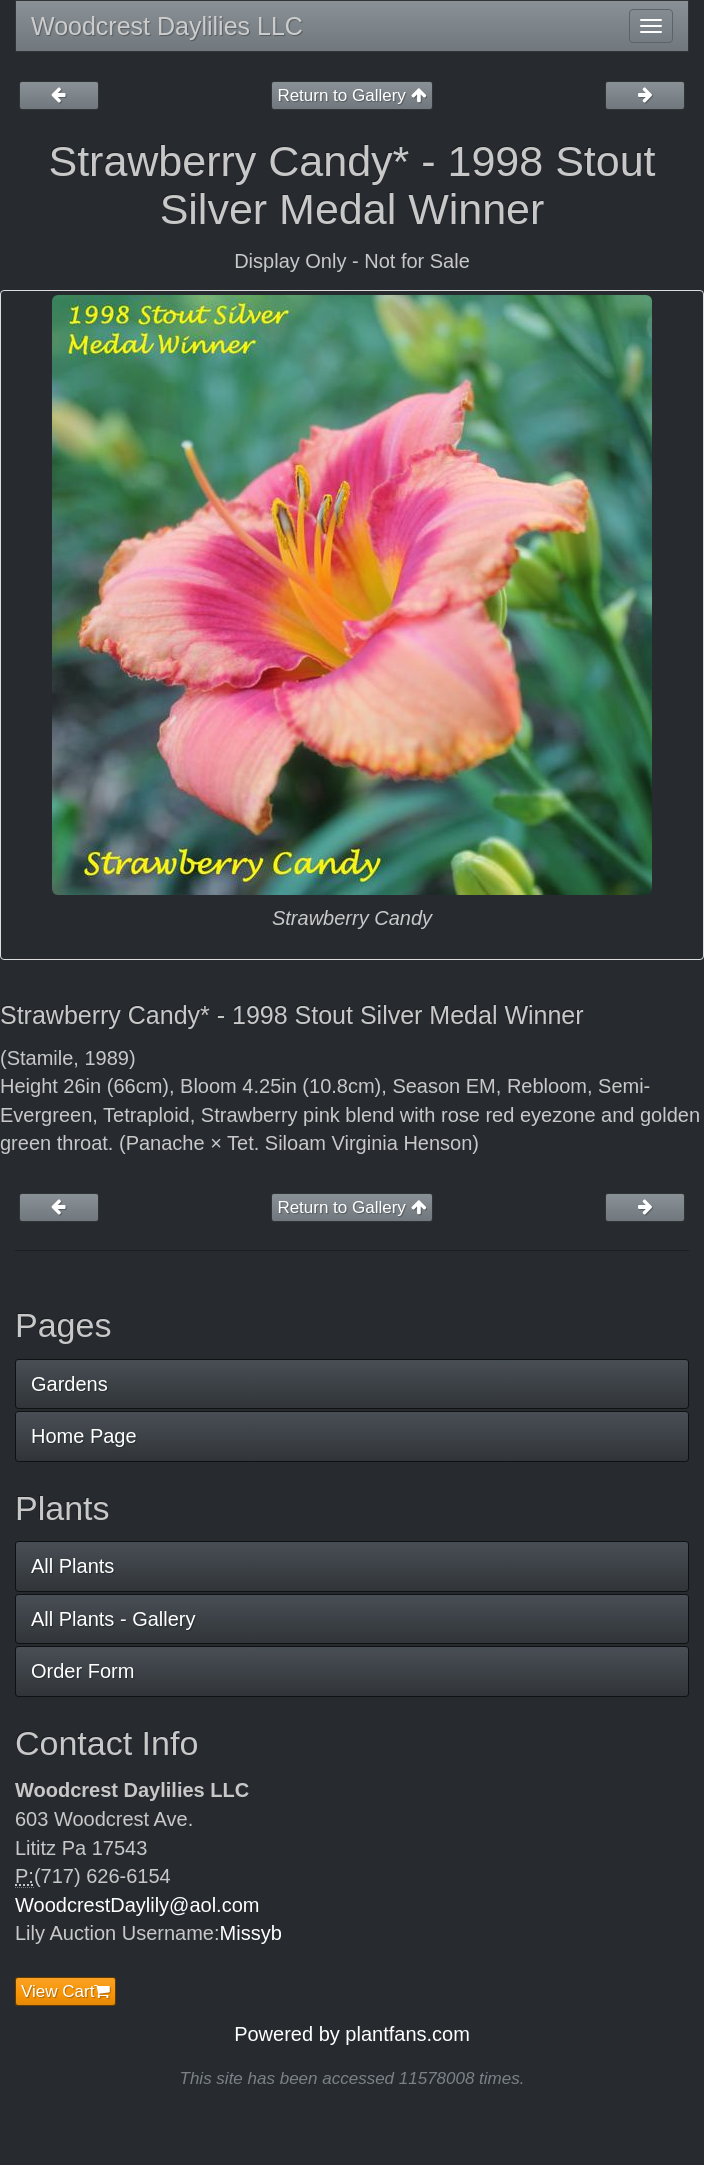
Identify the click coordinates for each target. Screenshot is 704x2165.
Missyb (251, 1933)
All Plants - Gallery (113, 1619)
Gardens (69, 1384)
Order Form (82, 1671)
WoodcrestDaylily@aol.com (137, 1905)
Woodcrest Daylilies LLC (167, 26)
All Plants (72, 1566)
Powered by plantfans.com (352, 2034)
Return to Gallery (351, 95)
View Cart (65, 1991)
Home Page (84, 1436)
